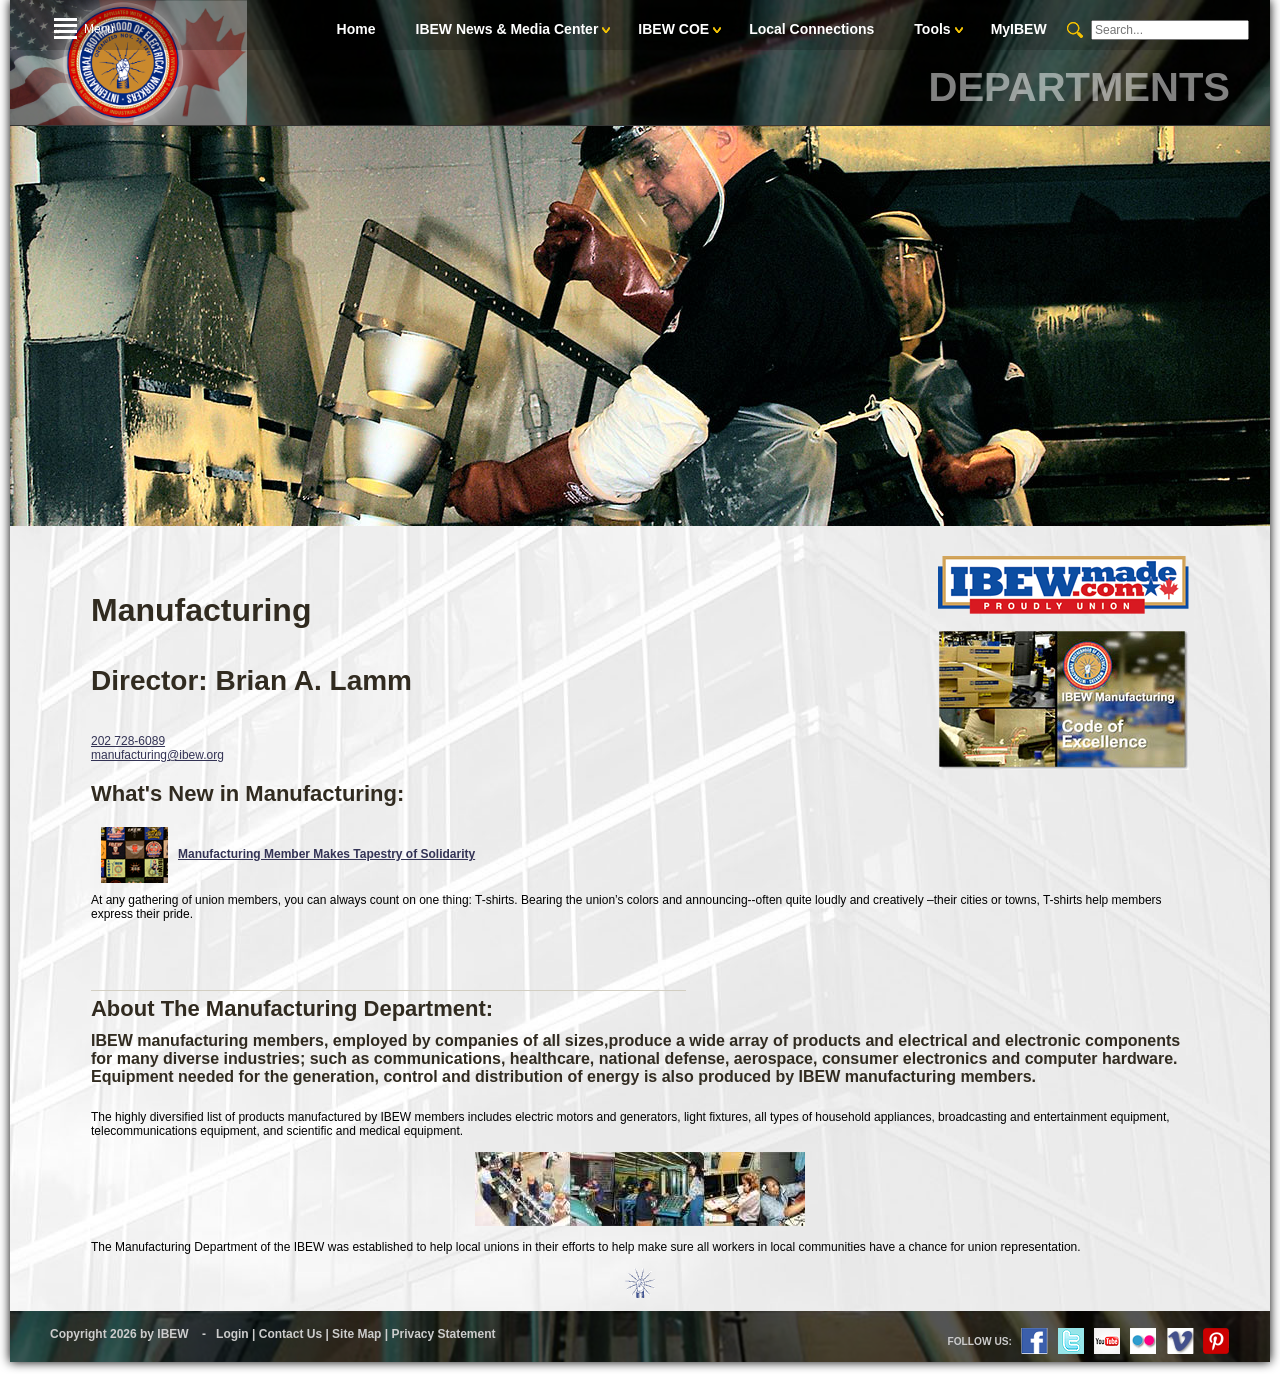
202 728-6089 (128, 741)
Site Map (356, 1334)
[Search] (1170, 30)
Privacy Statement (443, 1334)
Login (232, 1334)
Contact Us (290, 1334)
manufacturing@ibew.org (157, 755)
